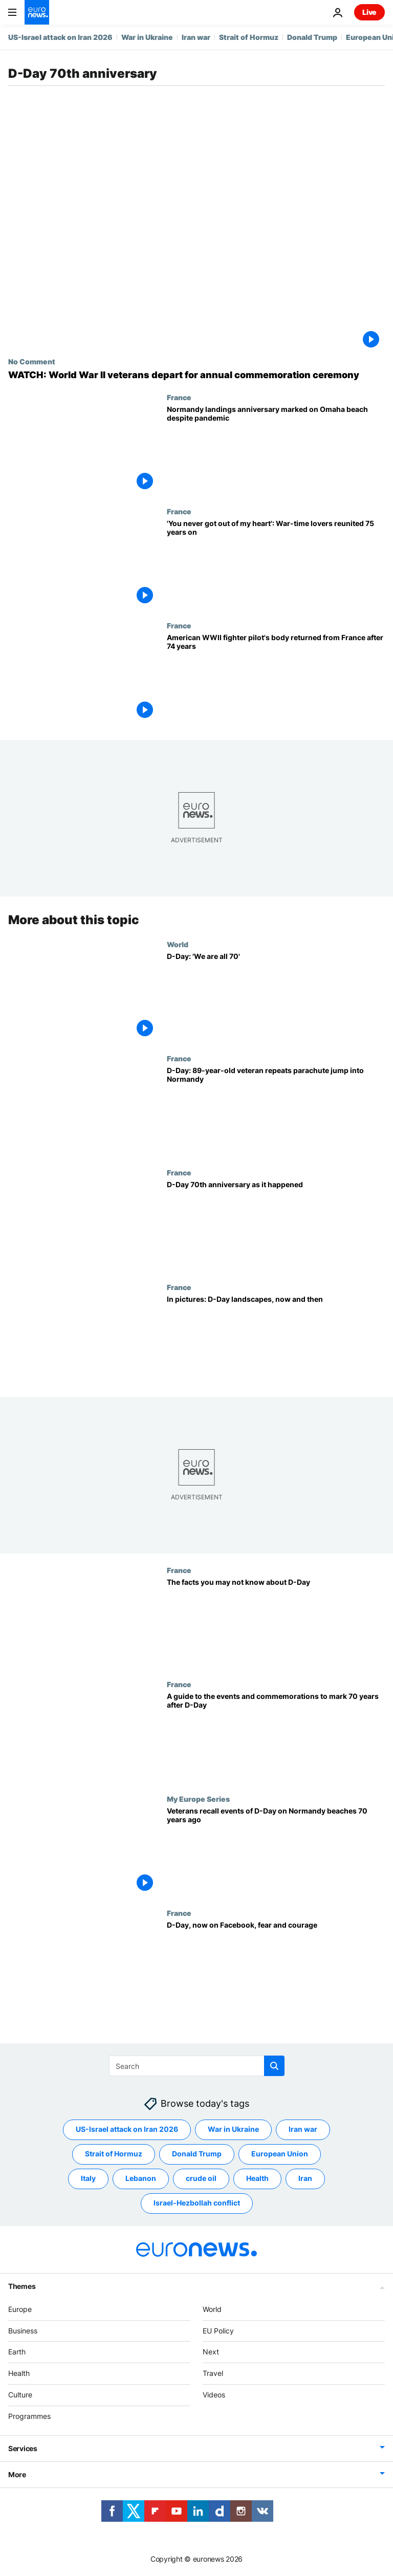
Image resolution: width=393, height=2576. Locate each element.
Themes (21, 2286)
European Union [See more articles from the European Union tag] (279, 2154)
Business (22, 2330)
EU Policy (218, 2330)
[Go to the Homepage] (37, 12)
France (179, 397)
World (177, 944)
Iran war (196, 37)
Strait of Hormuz (248, 37)
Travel (213, 2373)
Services (22, 2448)
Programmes (29, 2416)
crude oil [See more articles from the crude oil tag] (201, 2178)
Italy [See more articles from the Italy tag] (88, 2178)
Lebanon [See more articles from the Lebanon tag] (140, 2178)
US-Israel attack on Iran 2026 (60, 37)
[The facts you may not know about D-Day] (276, 1623)
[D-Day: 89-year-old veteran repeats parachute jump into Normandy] (276, 1111)
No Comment (31, 361)
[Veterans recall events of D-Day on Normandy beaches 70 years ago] (276, 1851)
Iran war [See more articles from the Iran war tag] (303, 2129)
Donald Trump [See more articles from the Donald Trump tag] (197, 2154)
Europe (20, 2309)
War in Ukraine (147, 37)
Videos (214, 2394)
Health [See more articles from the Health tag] (257, 2178)
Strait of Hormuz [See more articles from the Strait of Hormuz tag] (113, 2154)
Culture (20, 2394)
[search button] (274, 2066)
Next (211, 2352)
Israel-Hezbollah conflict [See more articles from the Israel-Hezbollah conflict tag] (197, 2203)
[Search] (197, 2066)
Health (19, 2373)
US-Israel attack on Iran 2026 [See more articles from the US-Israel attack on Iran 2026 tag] (127, 2129)
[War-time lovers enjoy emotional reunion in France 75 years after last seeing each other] (276, 564)
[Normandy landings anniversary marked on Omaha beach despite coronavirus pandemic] (276, 450)
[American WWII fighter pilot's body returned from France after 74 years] (276, 678)
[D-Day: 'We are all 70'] (276, 997)
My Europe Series (198, 1799)
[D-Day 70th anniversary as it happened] (276, 1225)
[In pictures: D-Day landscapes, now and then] (276, 1340)
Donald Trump (312, 37)
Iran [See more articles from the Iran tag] (305, 2178)
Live (369, 12)
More (17, 2474)
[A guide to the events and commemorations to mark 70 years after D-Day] (276, 1737)
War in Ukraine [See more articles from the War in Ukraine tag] (233, 2129)
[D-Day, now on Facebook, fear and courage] (276, 1966)
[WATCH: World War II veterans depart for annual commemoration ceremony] (196, 375)
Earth (17, 2352)
